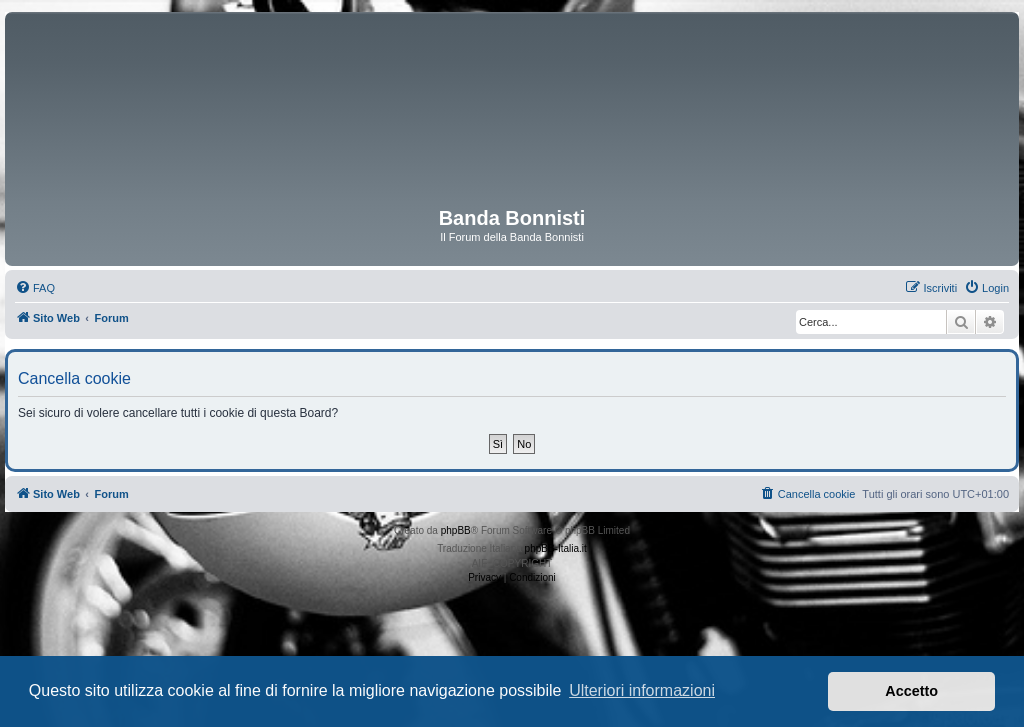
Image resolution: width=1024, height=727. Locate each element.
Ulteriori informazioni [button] (642, 690)
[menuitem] (35, 288)
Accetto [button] (911, 691)
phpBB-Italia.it (556, 548)
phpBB (456, 530)
